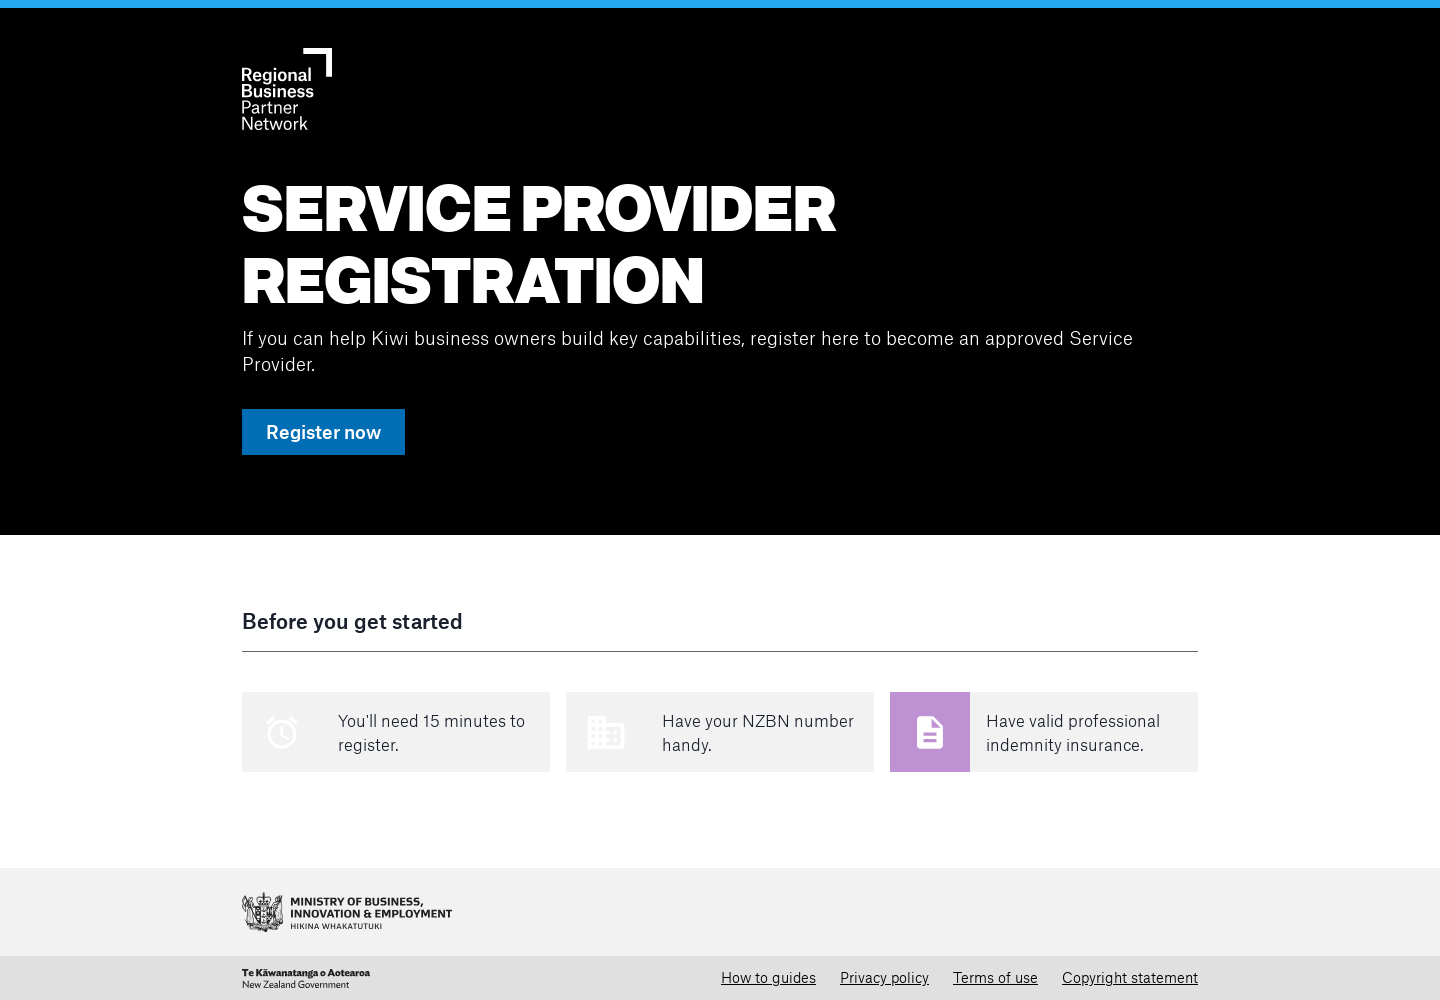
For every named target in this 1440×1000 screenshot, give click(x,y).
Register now (323, 431)
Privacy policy (884, 977)
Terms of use (995, 977)
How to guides (768, 977)
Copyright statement (1130, 977)
